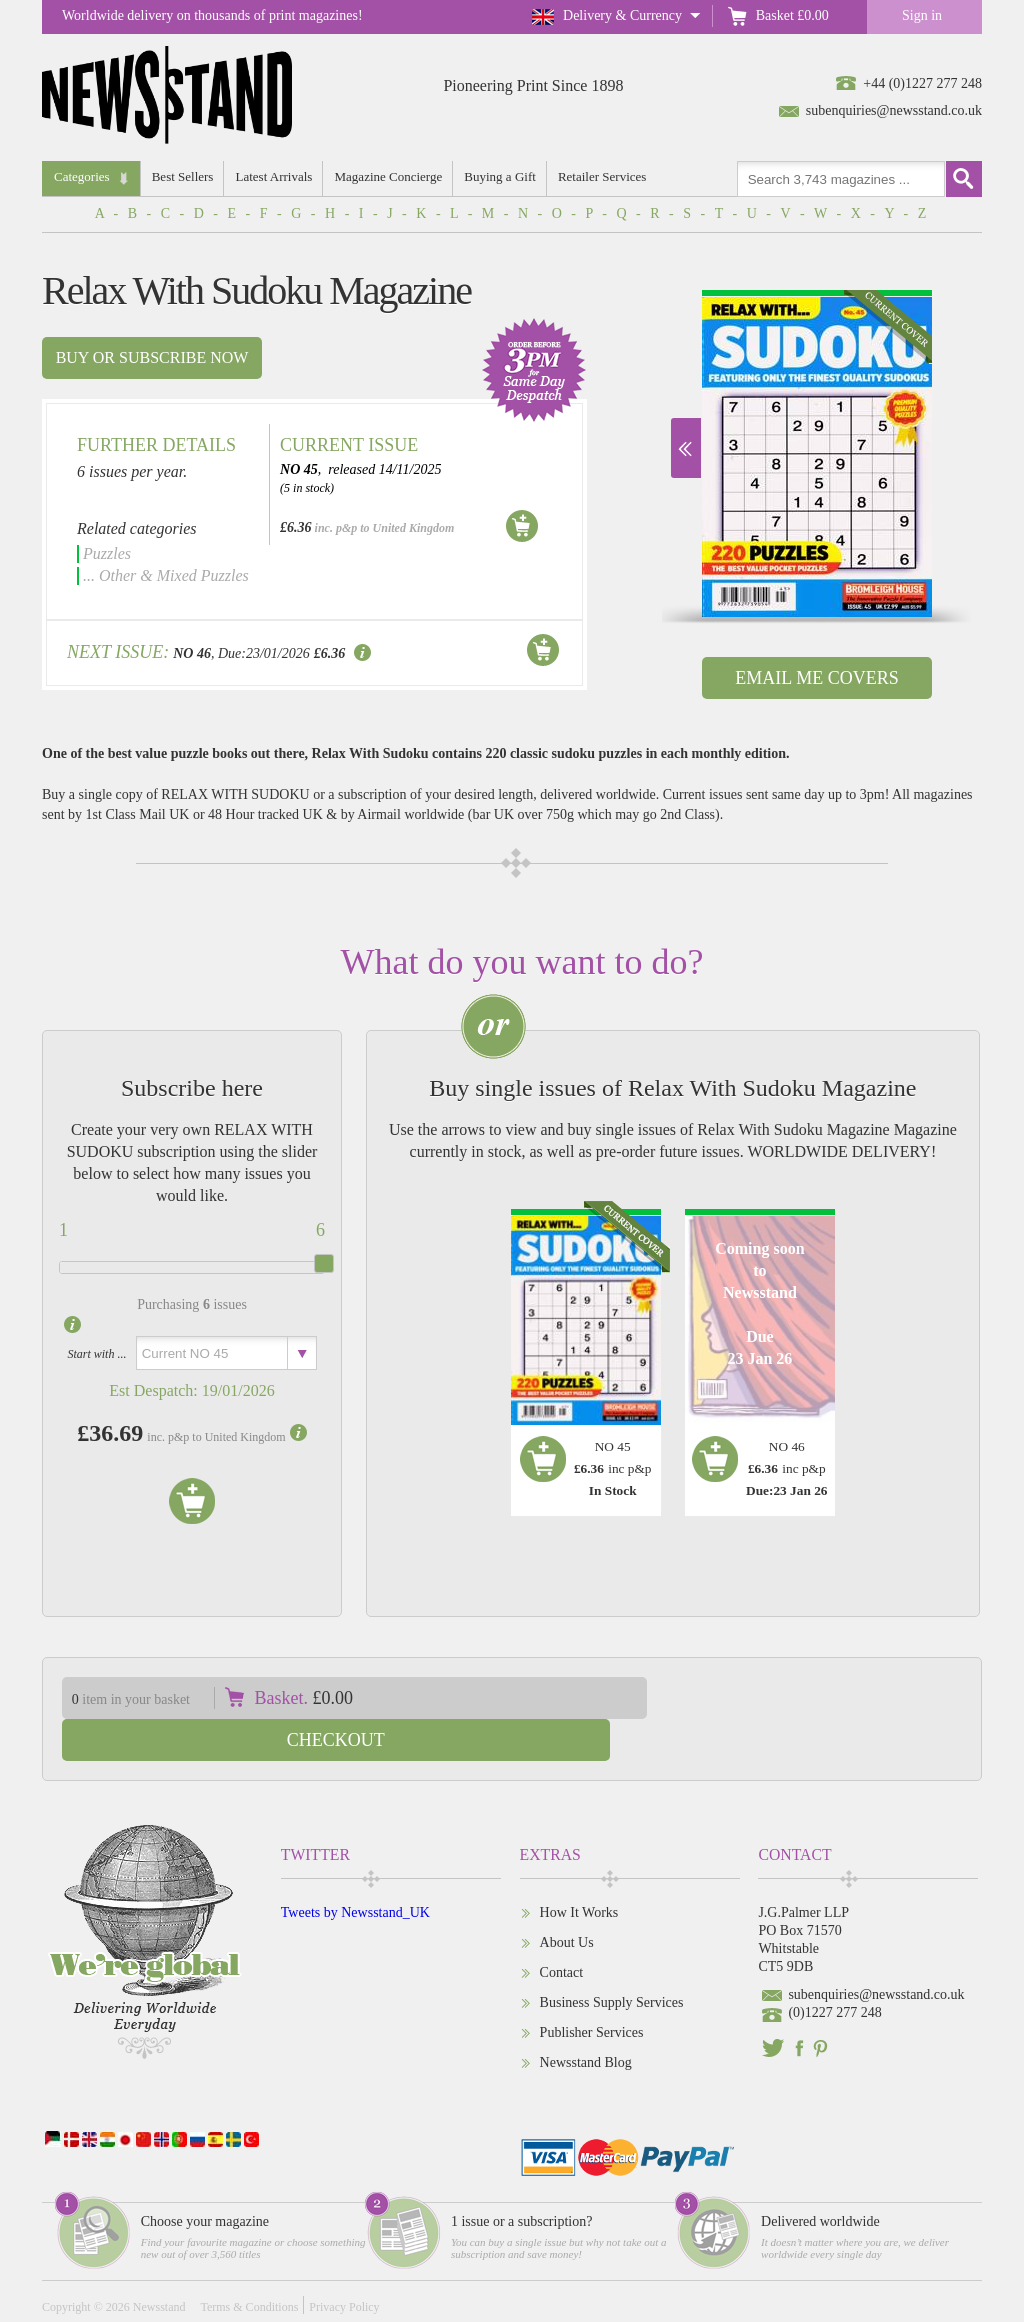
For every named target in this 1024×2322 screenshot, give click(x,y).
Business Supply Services (612, 1960)
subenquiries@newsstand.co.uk (894, 110)
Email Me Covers (816, 678)
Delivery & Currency (622, 15)
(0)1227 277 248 (834, 1970)
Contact (562, 1930)
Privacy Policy (344, 2265)
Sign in (922, 15)
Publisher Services (592, 1990)
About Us (567, 1900)
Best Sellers (184, 176)
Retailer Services (606, 176)
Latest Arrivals (275, 176)
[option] (817, 453)
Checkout (830, 1698)
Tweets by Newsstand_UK (355, 1870)
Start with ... (96, 1354)
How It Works (579, 1870)
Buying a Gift (504, 176)
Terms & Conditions (249, 2265)
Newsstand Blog (586, 2020)
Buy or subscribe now (152, 357)
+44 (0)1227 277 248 (922, 83)
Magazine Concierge (391, 176)
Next (686, 448)
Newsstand (159, 2265)
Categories (82, 176)
